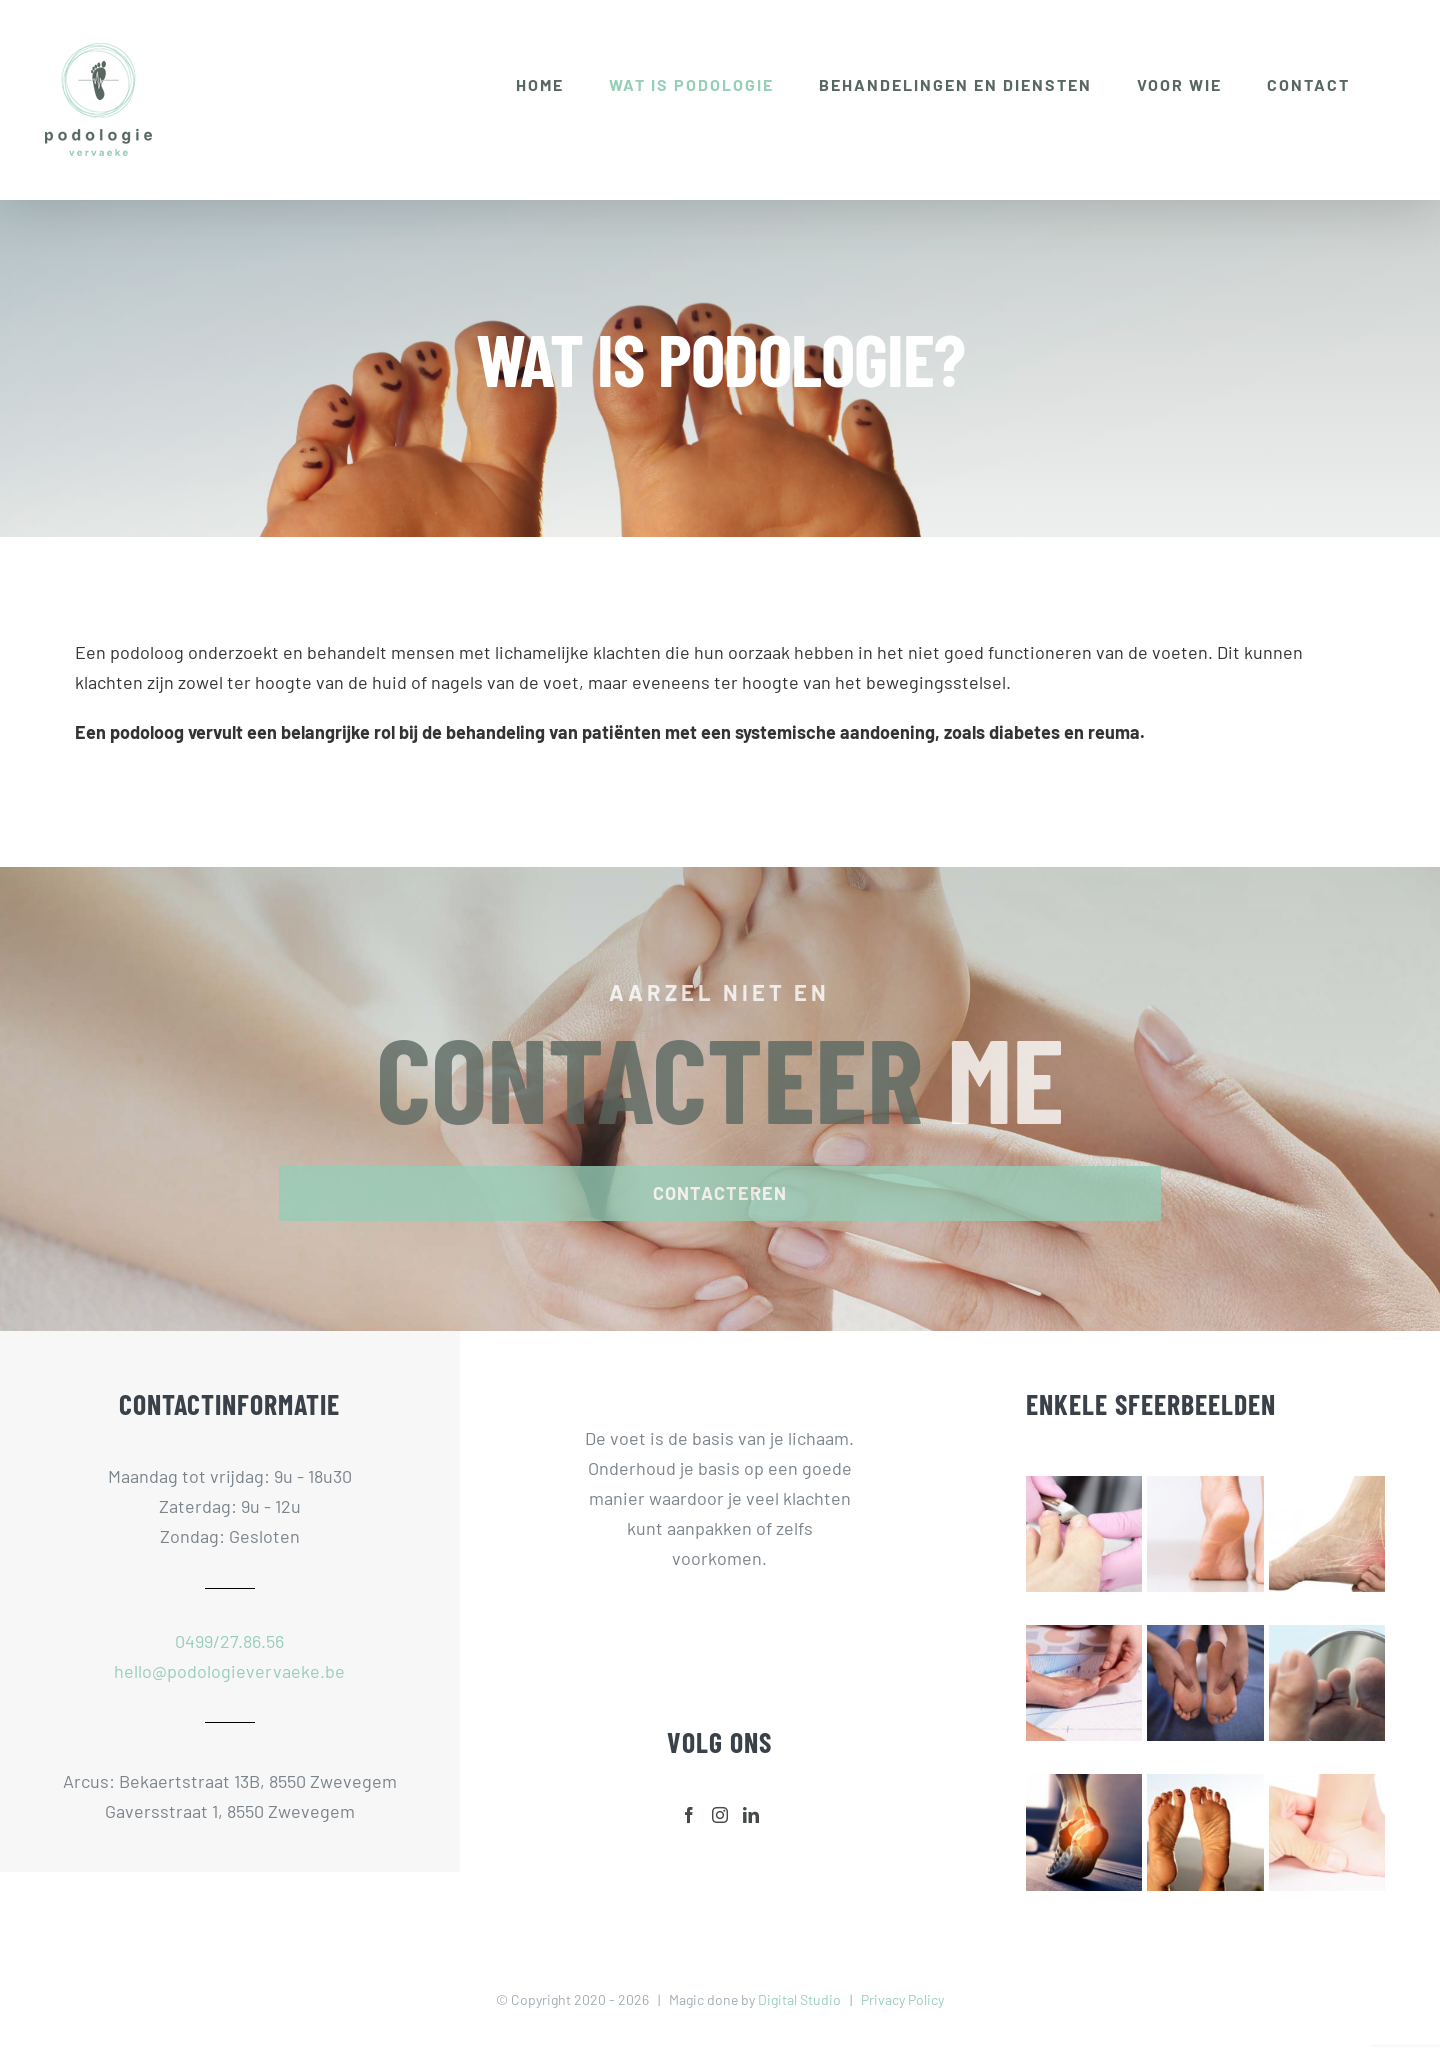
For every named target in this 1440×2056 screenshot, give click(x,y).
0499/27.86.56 (229, 1641)
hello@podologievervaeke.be (229, 1671)
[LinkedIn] (751, 1815)
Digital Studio (799, 1999)
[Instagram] (720, 1815)
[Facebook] (689, 1815)
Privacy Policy (902, 1999)
